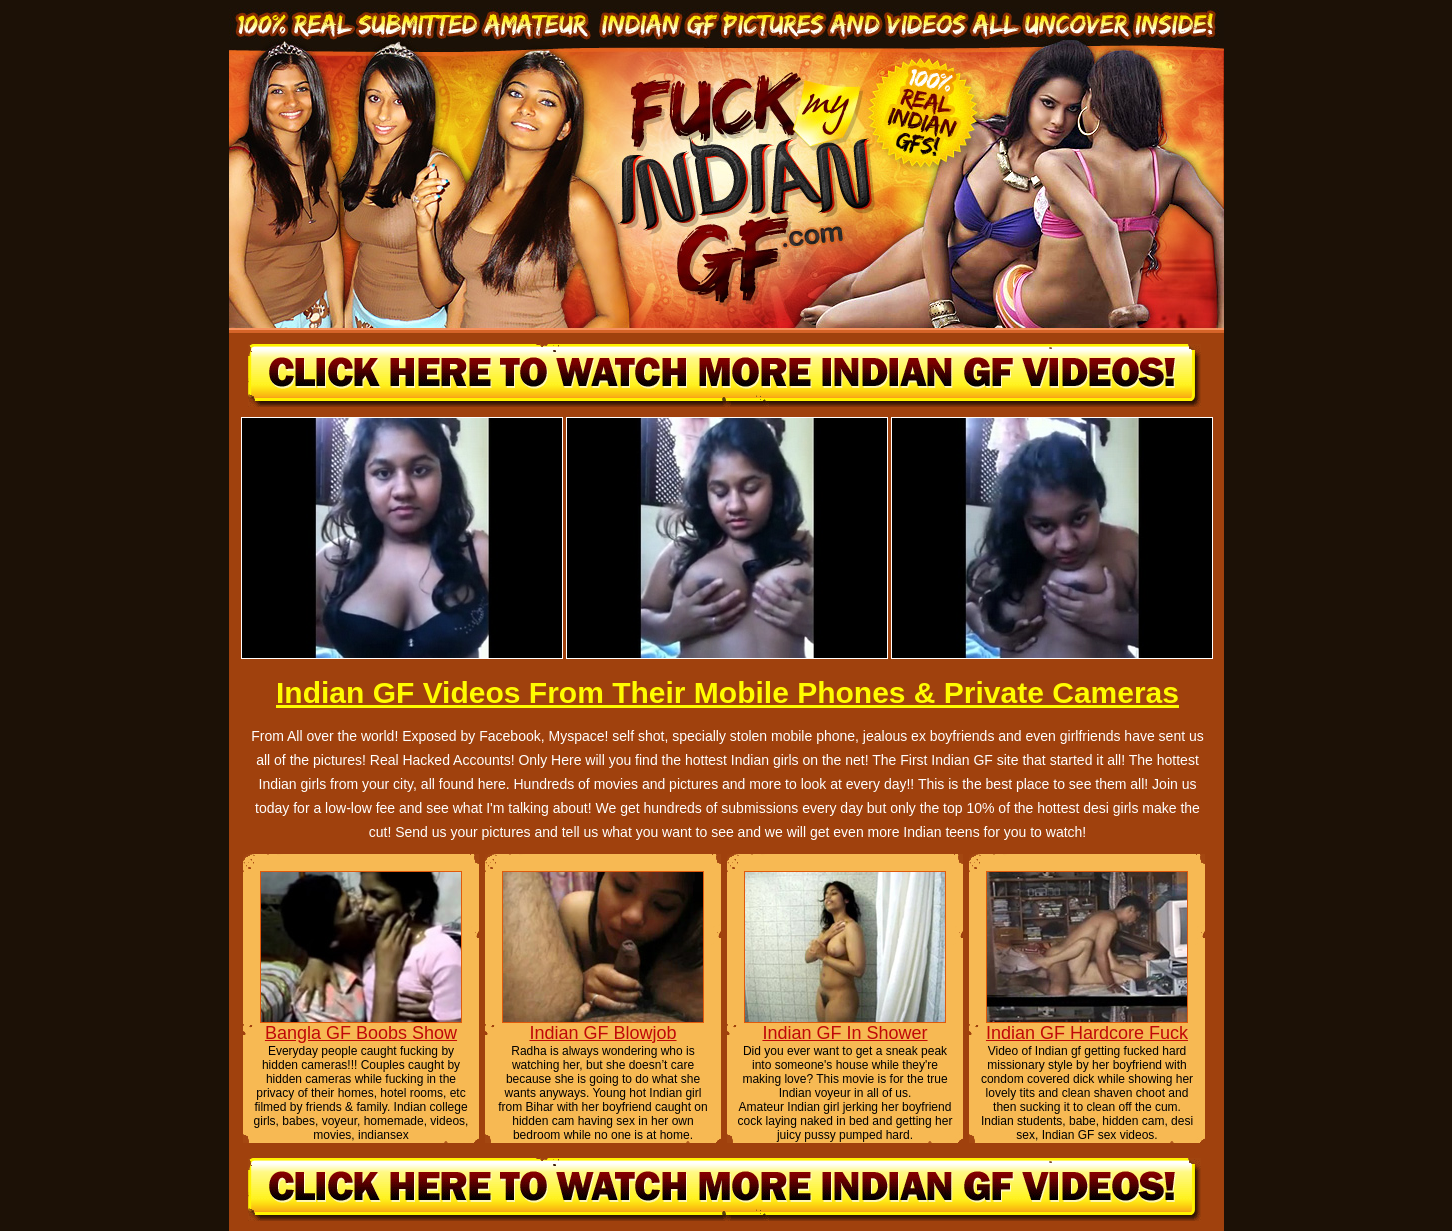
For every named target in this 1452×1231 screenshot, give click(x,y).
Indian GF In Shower (844, 1033)
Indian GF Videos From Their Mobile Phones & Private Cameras (727, 692)
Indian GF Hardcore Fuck (1087, 1033)
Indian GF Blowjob (602, 1033)
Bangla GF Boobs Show (361, 1033)
